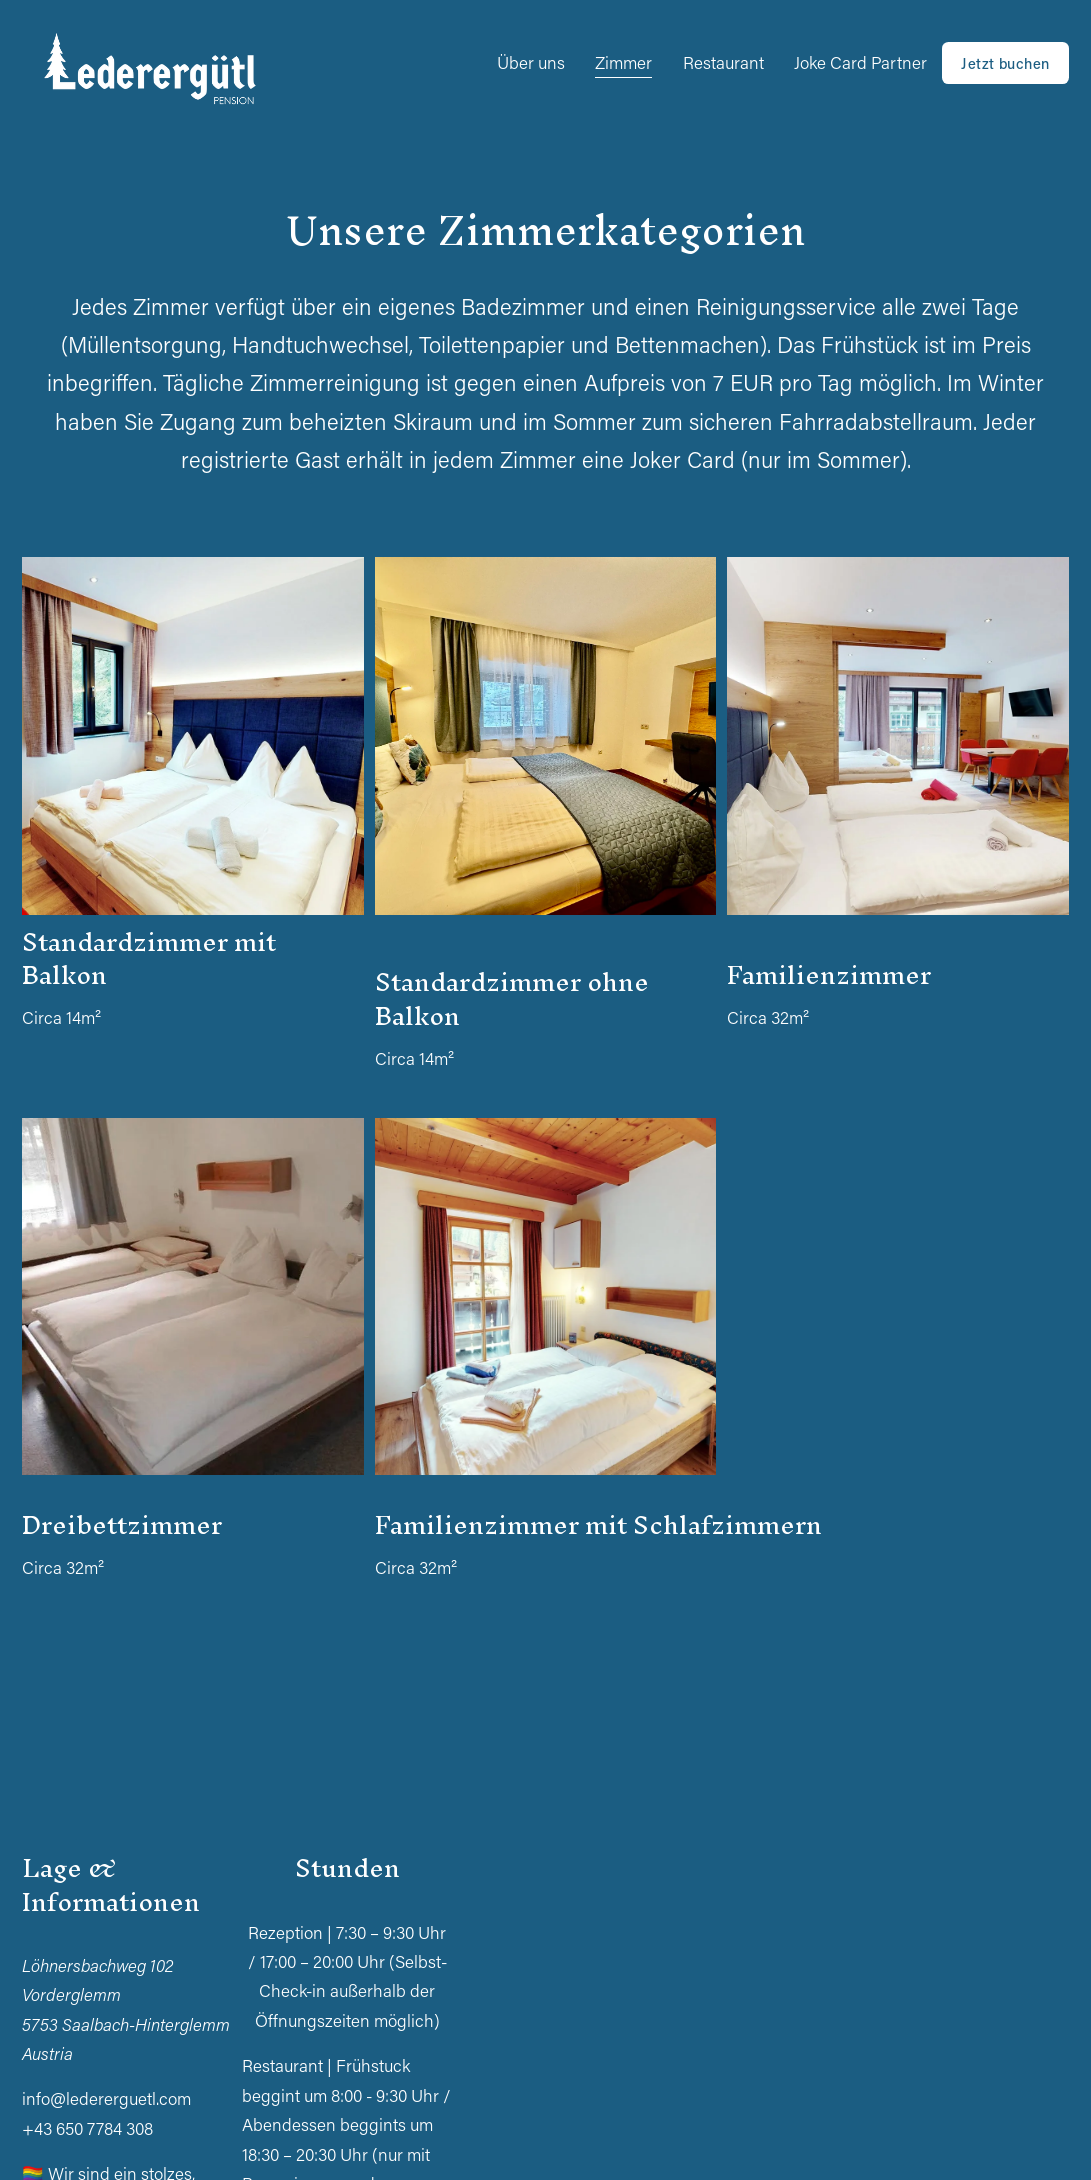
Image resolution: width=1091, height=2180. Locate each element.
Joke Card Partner (860, 62)
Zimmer (623, 62)
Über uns (531, 62)
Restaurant (723, 62)
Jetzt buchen (1005, 63)
